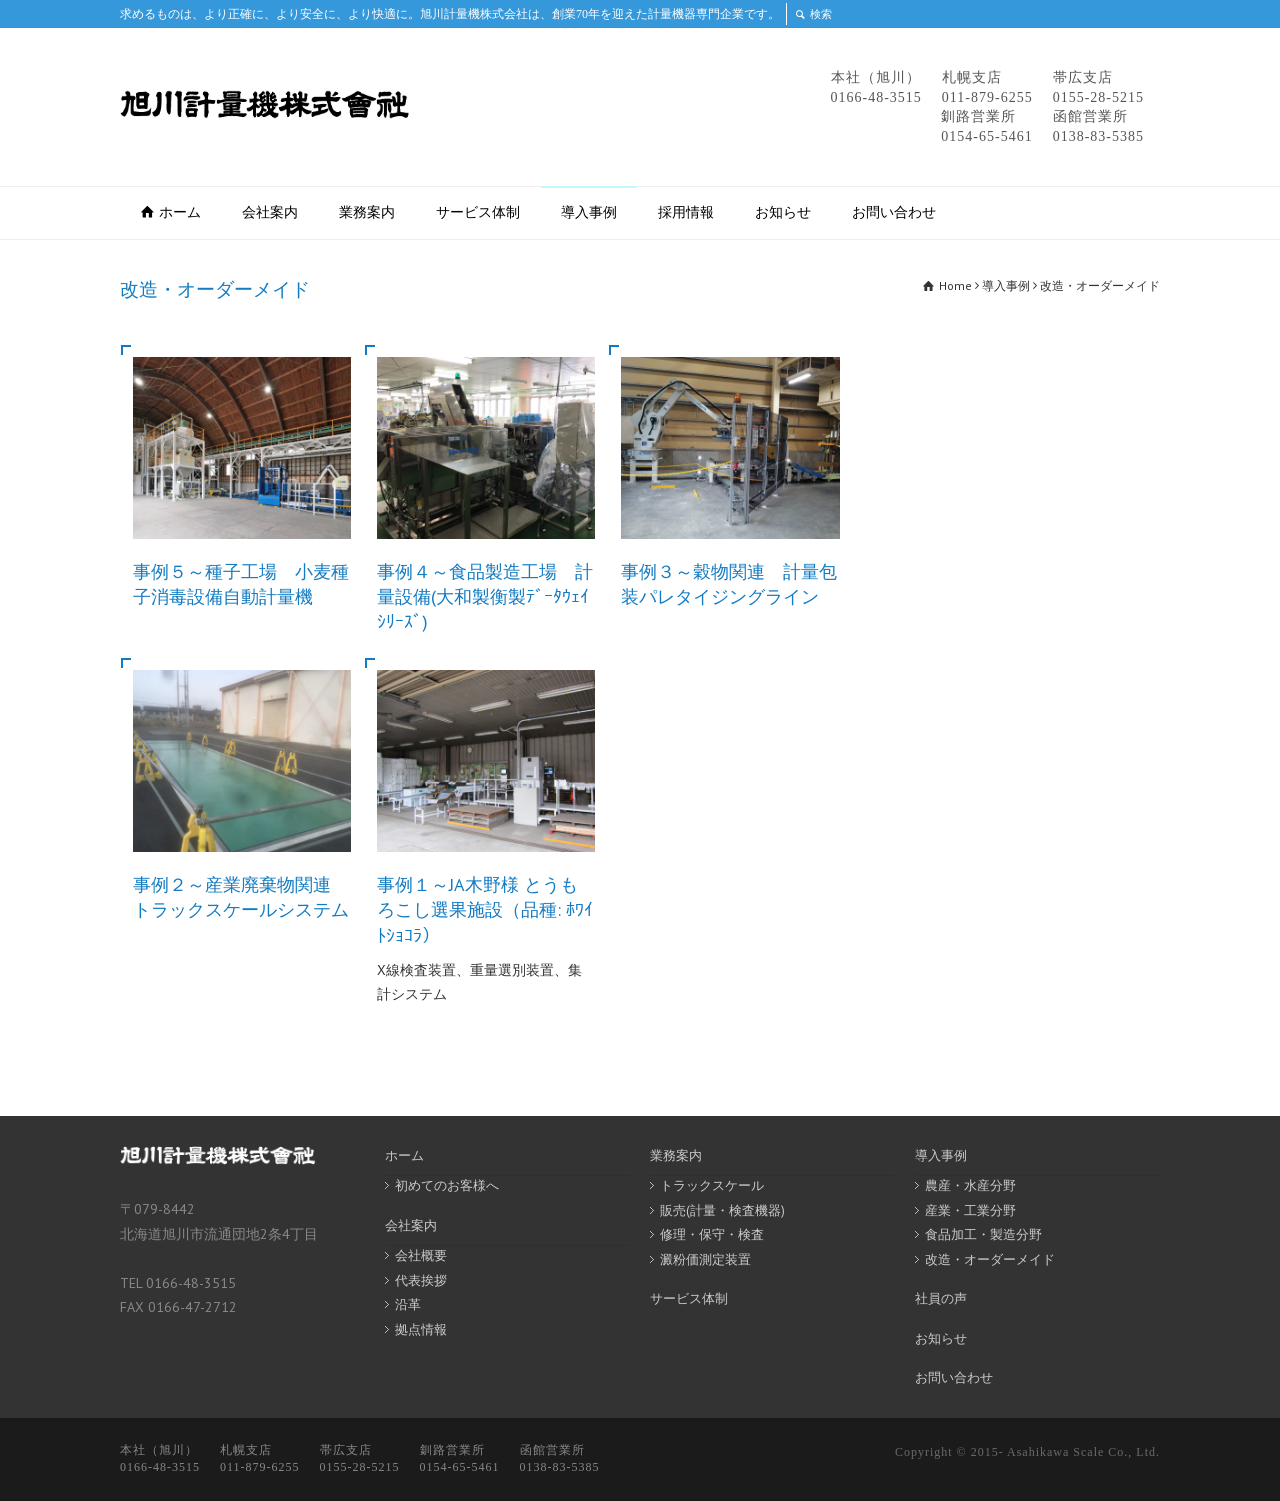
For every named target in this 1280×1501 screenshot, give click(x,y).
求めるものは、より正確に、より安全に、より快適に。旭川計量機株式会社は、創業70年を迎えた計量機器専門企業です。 (450, 14)
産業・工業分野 (970, 1210)
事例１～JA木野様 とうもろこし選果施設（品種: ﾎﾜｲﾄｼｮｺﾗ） (485, 909)
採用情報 (686, 212)
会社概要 (421, 1255)
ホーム (180, 212)
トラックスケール (712, 1185)
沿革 (408, 1304)
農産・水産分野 (970, 1185)
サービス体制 (478, 212)
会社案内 (270, 212)
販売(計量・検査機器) (722, 1210)
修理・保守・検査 (712, 1234)
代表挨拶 (421, 1280)
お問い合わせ (894, 212)
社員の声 (941, 1298)
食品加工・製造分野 (983, 1234)
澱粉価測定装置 (705, 1259)
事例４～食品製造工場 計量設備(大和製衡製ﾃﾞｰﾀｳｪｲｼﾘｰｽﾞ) (485, 596)
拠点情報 (421, 1329)
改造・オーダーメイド (990, 1259)
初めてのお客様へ (447, 1185)
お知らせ (783, 212)
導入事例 (589, 212)
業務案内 (367, 212)
